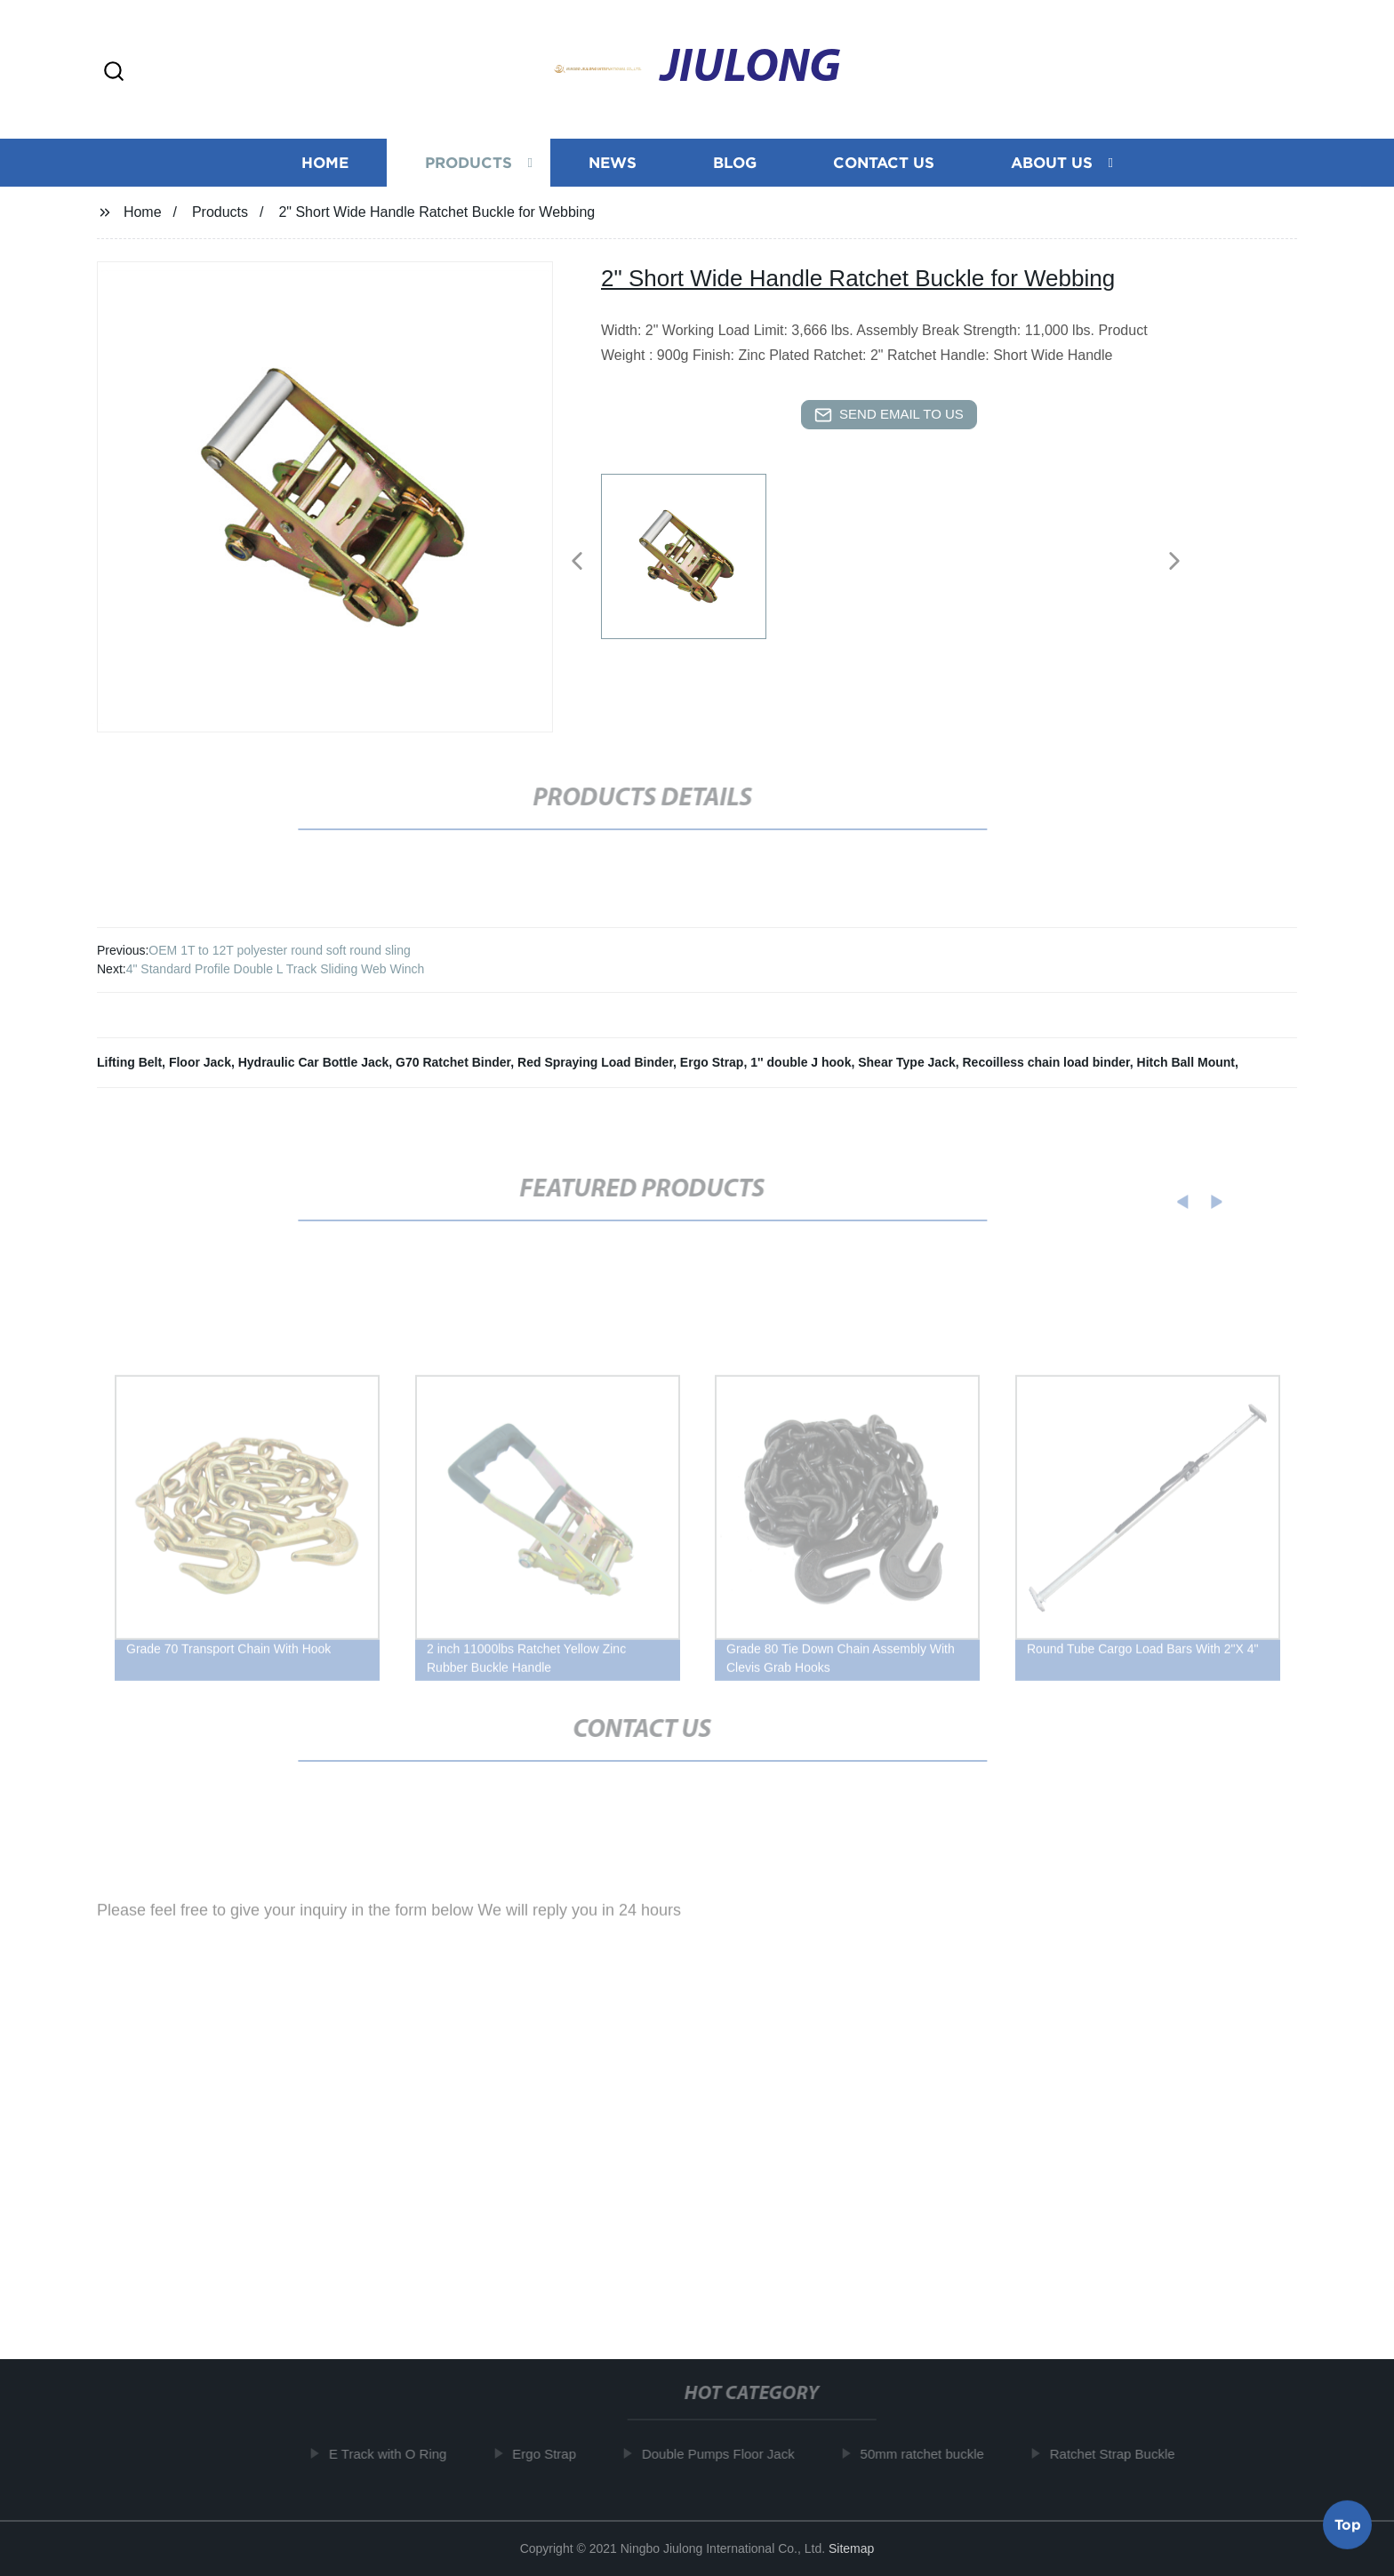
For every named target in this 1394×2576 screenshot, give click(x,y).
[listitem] (697, 553)
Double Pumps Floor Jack (726, 2453)
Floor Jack (200, 1062)
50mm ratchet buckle (930, 2453)
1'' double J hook (800, 1062)
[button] (114, 72)
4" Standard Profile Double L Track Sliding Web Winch (275, 969)
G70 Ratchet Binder (453, 1062)
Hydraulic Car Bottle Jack (313, 1062)
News (613, 166)
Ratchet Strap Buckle (1120, 2453)
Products (468, 166)
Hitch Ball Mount (1186, 1062)
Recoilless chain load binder (1046, 1062)
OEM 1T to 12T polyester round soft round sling (279, 950)
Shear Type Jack (906, 1062)
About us (1052, 166)
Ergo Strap (712, 1062)
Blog (735, 166)
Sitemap (851, 2548)
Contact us (883, 166)
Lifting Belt (129, 1062)
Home (324, 166)
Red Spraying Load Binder (595, 1062)
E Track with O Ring (396, 2453)
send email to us (889, 415)
